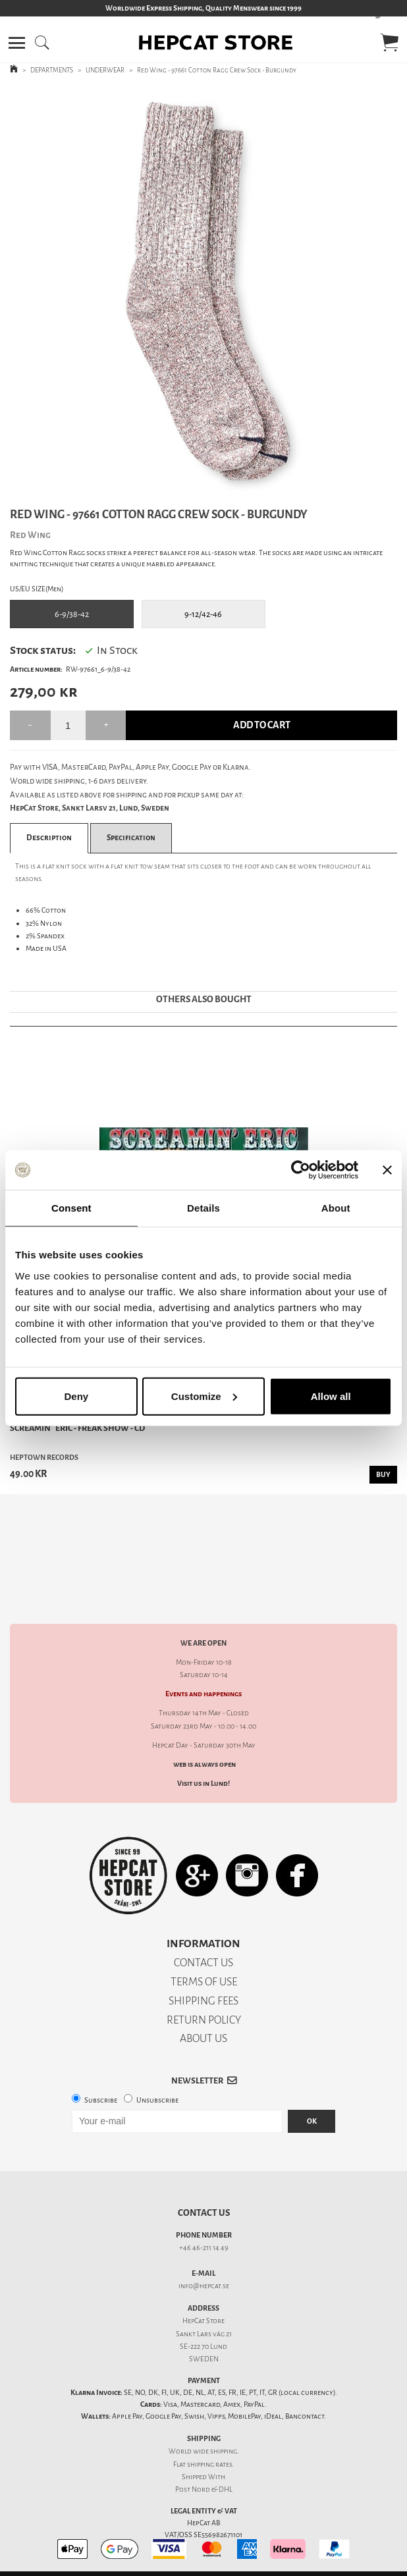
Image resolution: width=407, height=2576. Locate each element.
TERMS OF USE (204, 1936)
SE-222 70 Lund (203, 2300)
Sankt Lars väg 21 (204, 2288)
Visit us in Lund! (203, 1737)
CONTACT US (203, 1916)
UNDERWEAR (105, 70)
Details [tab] (203, 1208)
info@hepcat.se (203, 2240)
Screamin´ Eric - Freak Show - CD (77, 1428)
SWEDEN (204, 2313)
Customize (204, 1395)
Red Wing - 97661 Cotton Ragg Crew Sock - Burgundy (216, 70)
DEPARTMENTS (51, 70)
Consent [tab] (71, 1208)
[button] (17, 43)
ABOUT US (203, 1992)
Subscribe (100, 2054)
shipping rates (209, 2418)
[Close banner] (387, 1170)
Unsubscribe (157, 2054)
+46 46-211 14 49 (204, 2202)
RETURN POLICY (204, 1974)
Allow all (331, 1395)
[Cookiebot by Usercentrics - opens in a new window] (300, 1170)
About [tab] (335, 1208)
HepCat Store (203, 2275)
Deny (76, 1395)
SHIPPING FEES (203, 1955)
